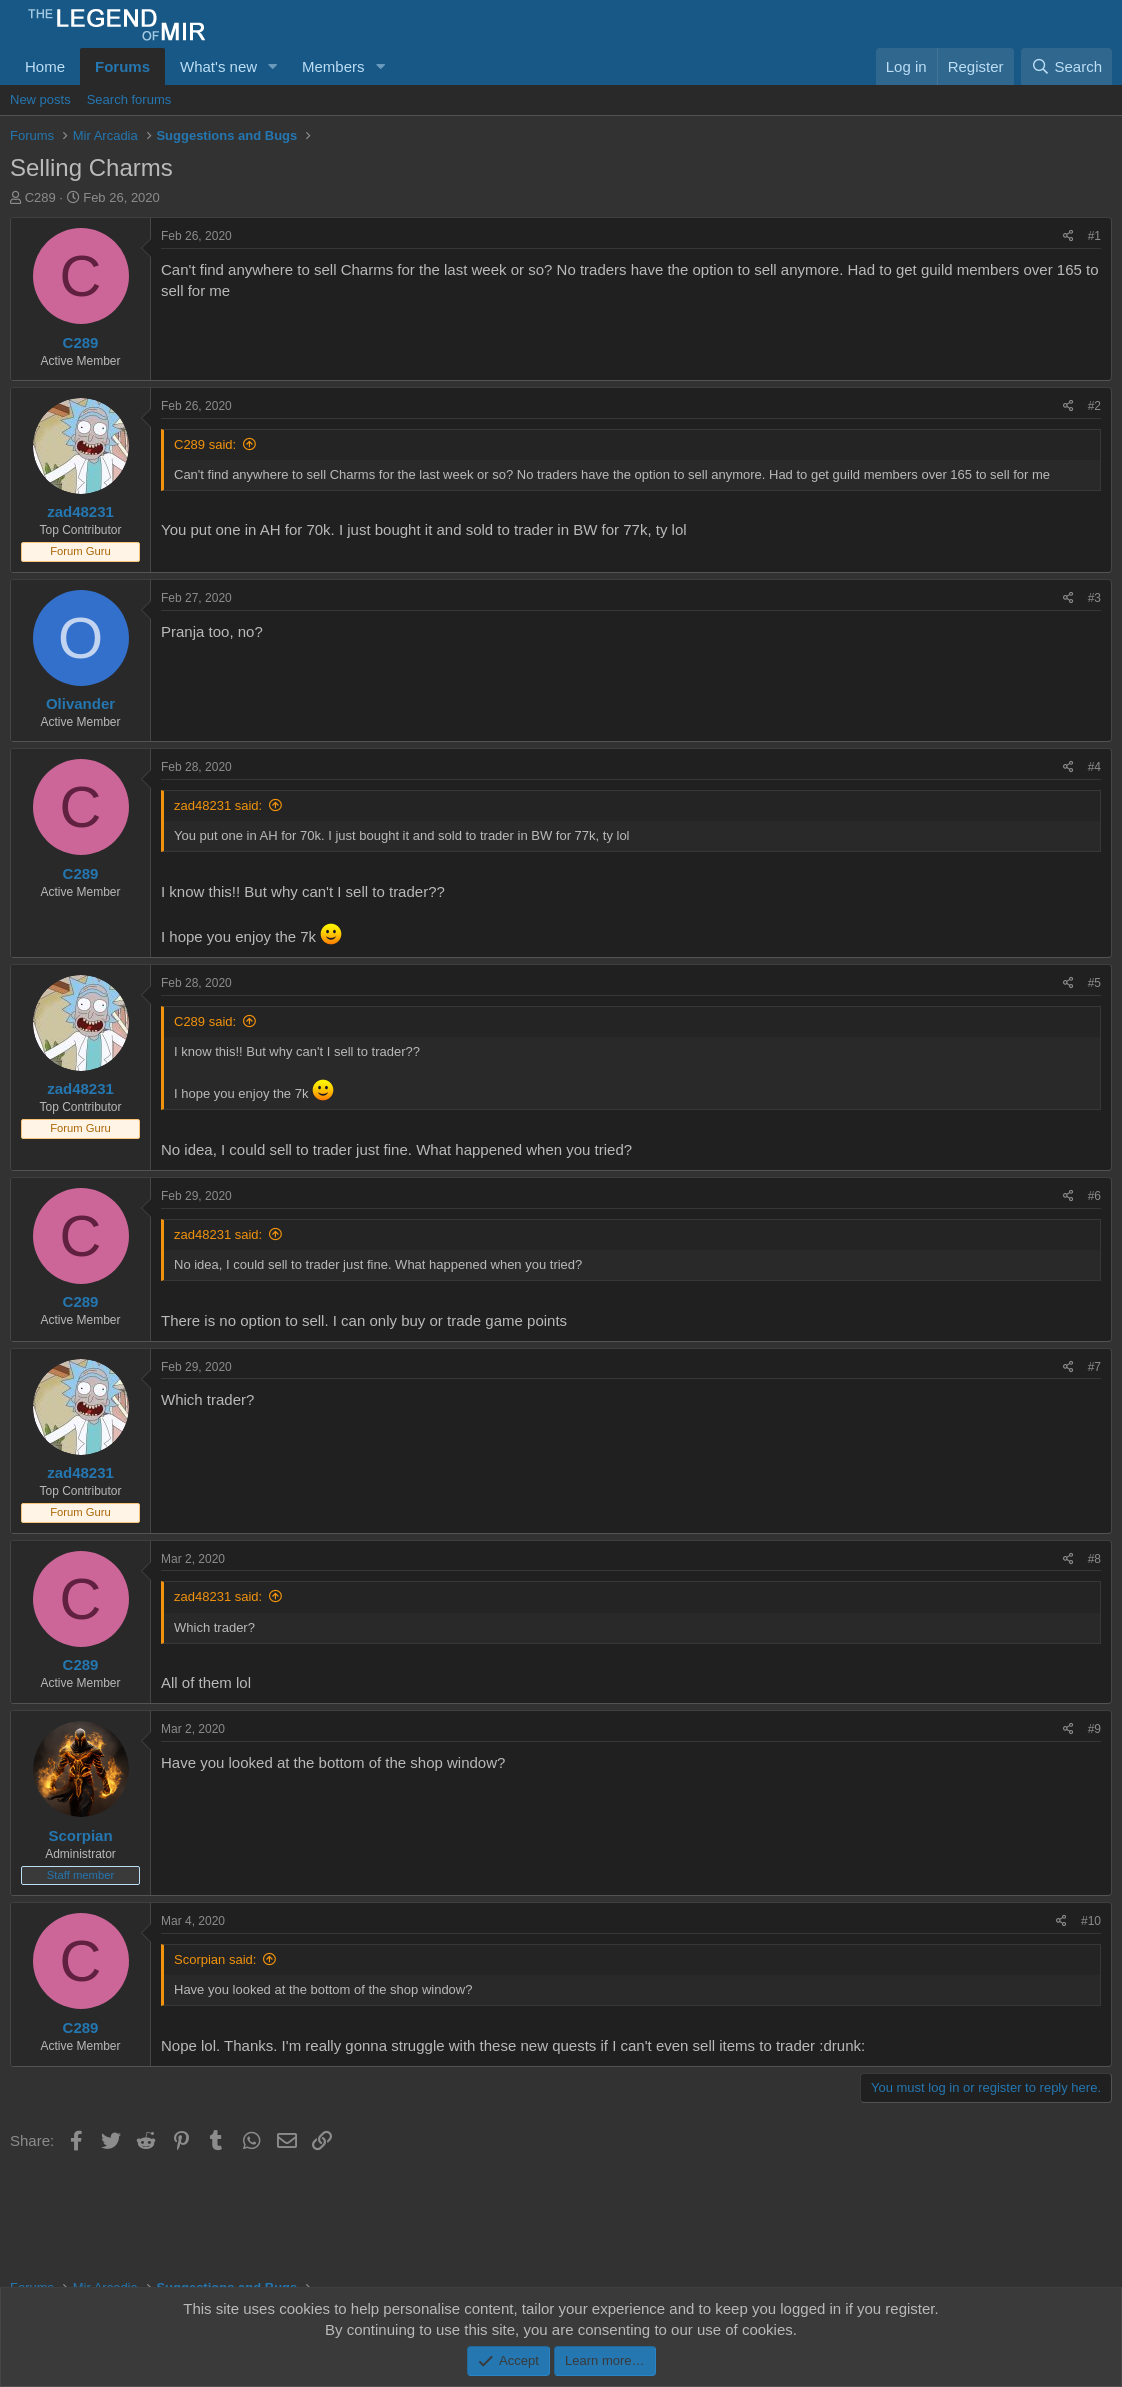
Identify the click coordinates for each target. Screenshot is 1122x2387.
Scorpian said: (215, 1959)
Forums (122, 66)
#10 (1091, 1921)
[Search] (1066, 66)
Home (45, 66)
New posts (40, 99)
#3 (1094, 598)
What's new (218, 66)
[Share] (1068, 236)
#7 (1094, 1367)
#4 (1094, 767)
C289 (40, 197)
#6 (1094, 1196)
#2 (1094, 406)
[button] (273, 66)
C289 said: (205, 444)
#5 (1094, 983)
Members (333, 66)
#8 (1094, 1559)
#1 (1094, 236)
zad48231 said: (218, 805)
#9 (1094, 1729)
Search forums (129, 99)
